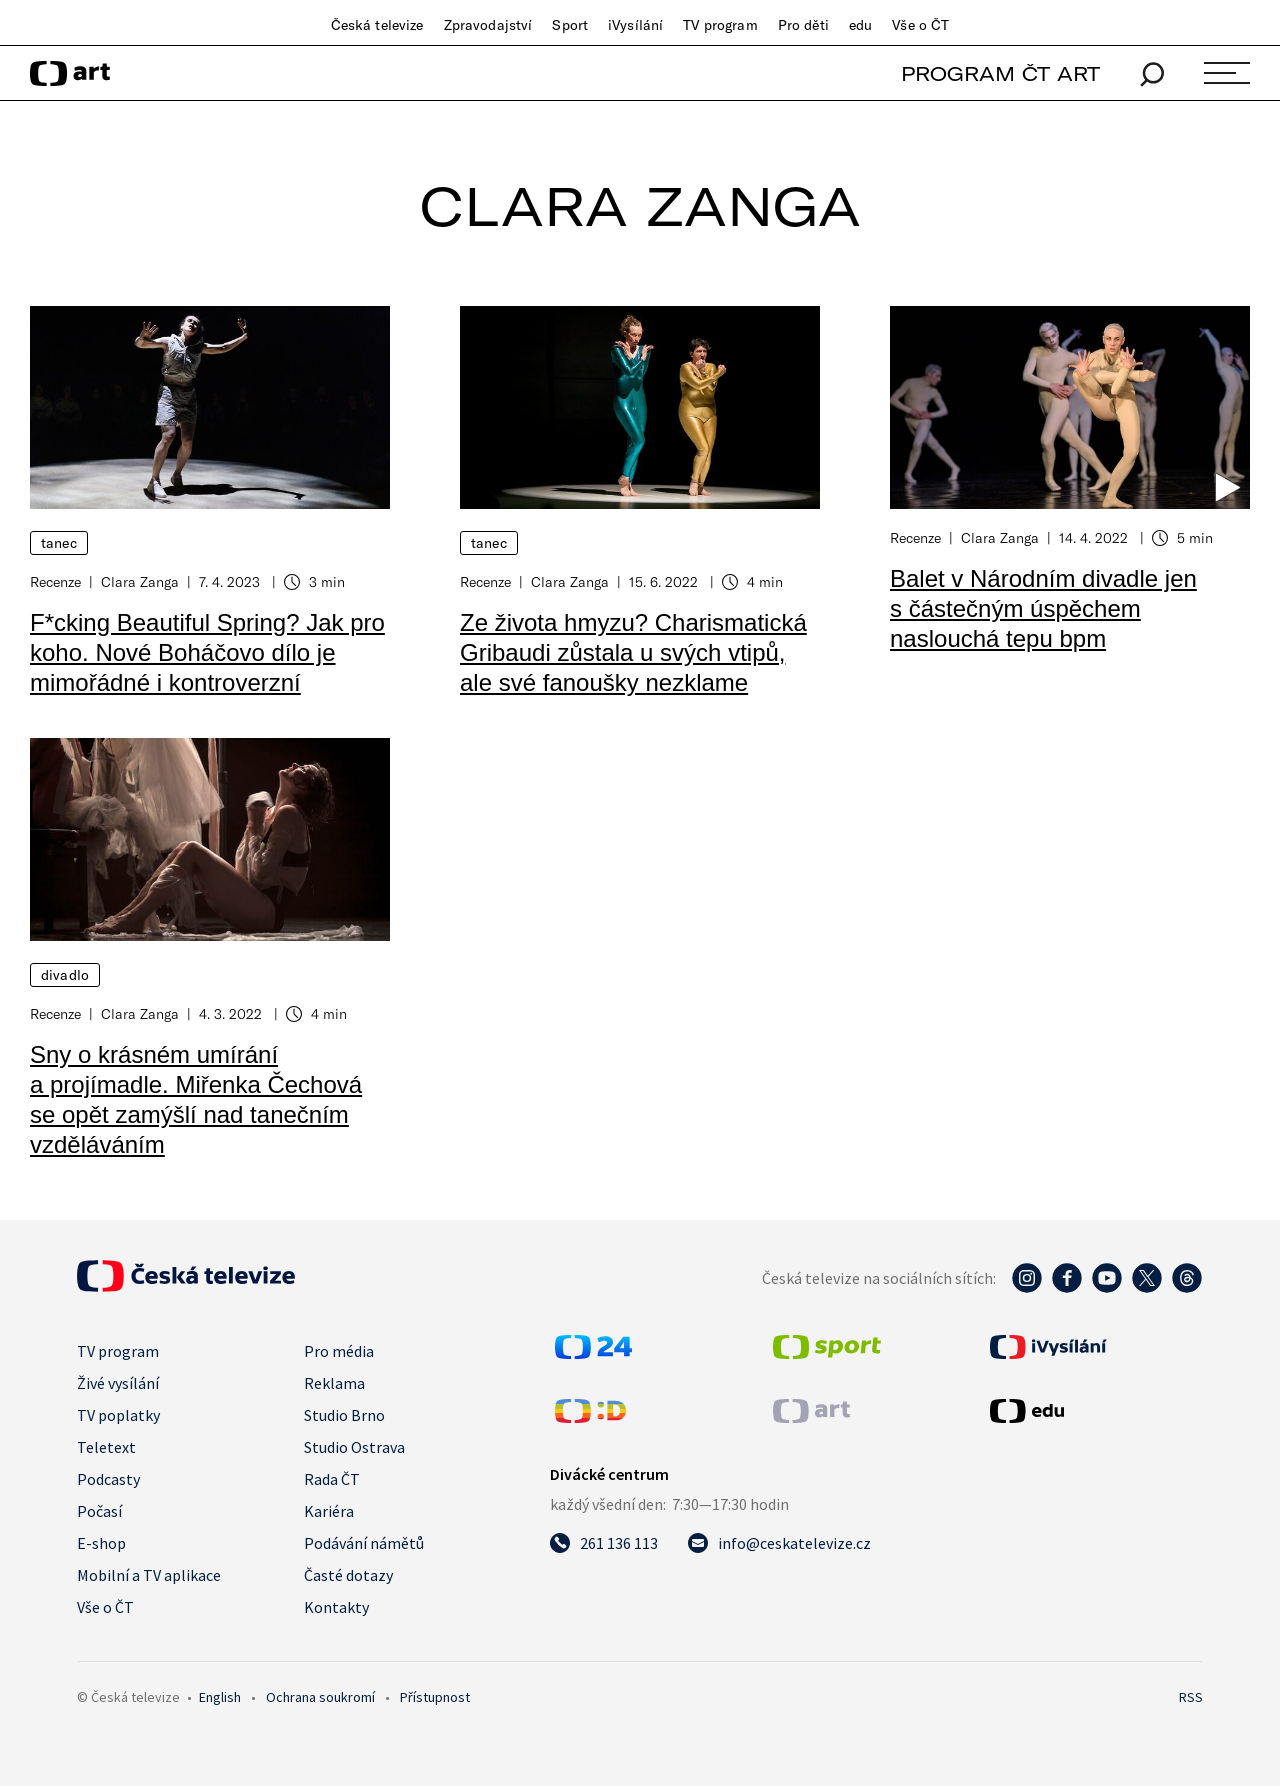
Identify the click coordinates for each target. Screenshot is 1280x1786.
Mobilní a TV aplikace (149, 1575)
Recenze (55, 581)
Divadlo (65, 975)
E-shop (101, 1543)
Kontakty (336, 1607)
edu (860, 25)
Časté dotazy (348, 1575)
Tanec (59, 543)
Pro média (339, 1351)
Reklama (334, 1383)
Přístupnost (435, 1697)
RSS (1191, 1697)
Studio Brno (344, 1415)
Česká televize (377, 25)
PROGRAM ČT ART (1000, 73)
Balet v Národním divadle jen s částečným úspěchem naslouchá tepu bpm (1043, 608)
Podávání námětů (364, 1543)
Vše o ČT (920, 25)
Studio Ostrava (354, 1447)
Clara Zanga (140, 581)
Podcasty (108, 1479)
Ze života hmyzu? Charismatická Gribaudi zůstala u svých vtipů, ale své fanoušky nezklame (633, 652)
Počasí (99, 1511)
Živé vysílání (118, 1383)
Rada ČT (332, 1479)
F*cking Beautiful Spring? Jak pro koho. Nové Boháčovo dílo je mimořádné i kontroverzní (207, 652)
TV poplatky (118, 1415)
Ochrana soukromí (320, 1697)
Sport (570, 25)
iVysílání (635, 25)
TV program (720, 25)
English (220, 1697)
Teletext (106, 1447)
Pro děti (803, 25)
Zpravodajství (488, 25)
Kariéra (329, 1511)
